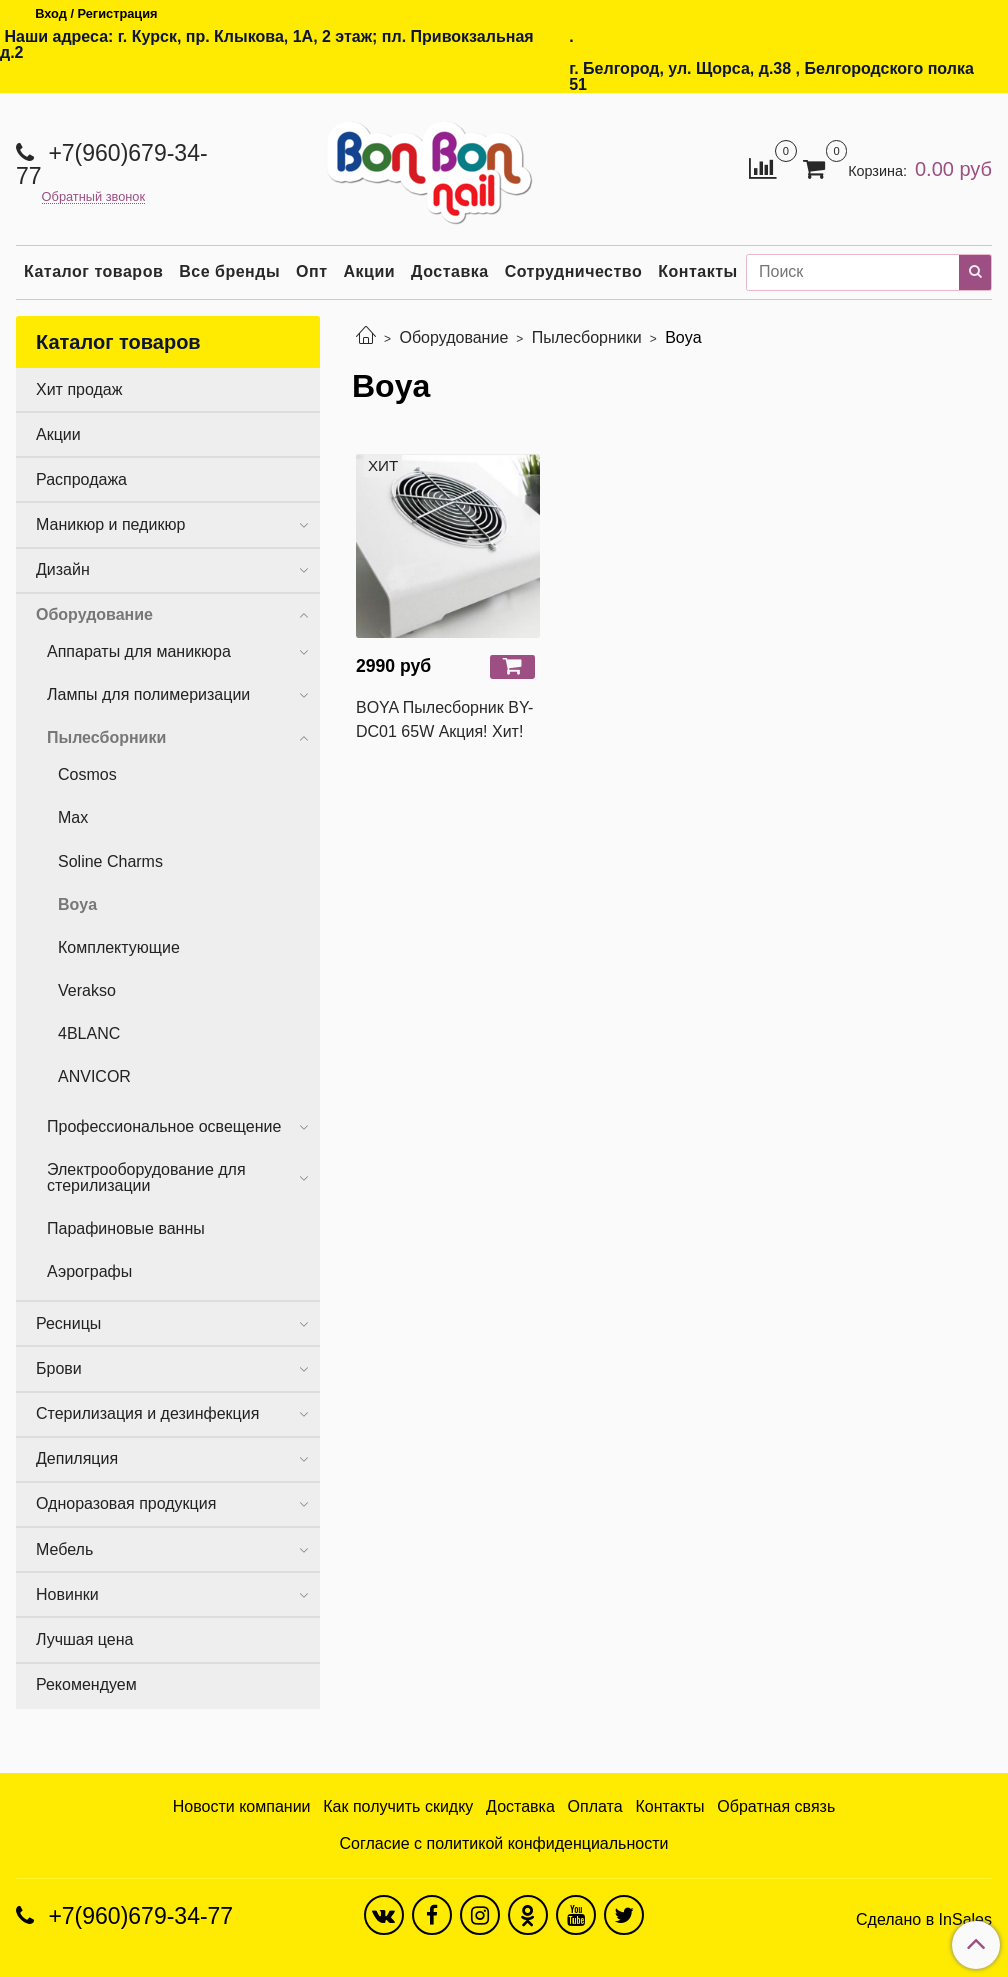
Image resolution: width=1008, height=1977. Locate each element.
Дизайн (63, 569)
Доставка (450, 271)
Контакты (697, 271)
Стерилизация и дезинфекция (147, 1413)
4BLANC (89, 1033)
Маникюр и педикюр (110, 524)
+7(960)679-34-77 (112, 164)
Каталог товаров (93, 271)
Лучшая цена (84, 1639)
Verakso (87, 990)
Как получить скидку (398, 1806)
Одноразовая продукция (126, 1503)
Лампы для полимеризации (148, 694)
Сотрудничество (574, 271)
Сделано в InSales (924, 1920)
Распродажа (81, 479)
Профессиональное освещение (164, 1126)
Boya (77, 904)
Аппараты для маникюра (139, 651)
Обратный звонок (94, 197)
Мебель (64, 1549)
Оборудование (453, 337)
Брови (59, 1368)
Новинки (67, 1594)
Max (73, 817)
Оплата (595, 1806)
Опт (311, 271)
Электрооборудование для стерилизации (146, 1177)
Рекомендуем (86, 1684)
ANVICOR (94, 1076)
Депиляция (77, 1458)
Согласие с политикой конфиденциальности (504, 1843)
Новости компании (242, 1806)
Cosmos (87, 774)
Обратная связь (776, 1806)
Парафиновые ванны (126, 1228)
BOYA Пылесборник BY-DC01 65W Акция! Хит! (444, 719)
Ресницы (68, 1323)
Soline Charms (110, 861)
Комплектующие (119, 947)
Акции (370, 271)
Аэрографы (89, 1271)
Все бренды (229, 271)
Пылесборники (587, 337)
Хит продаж (79, 389)
